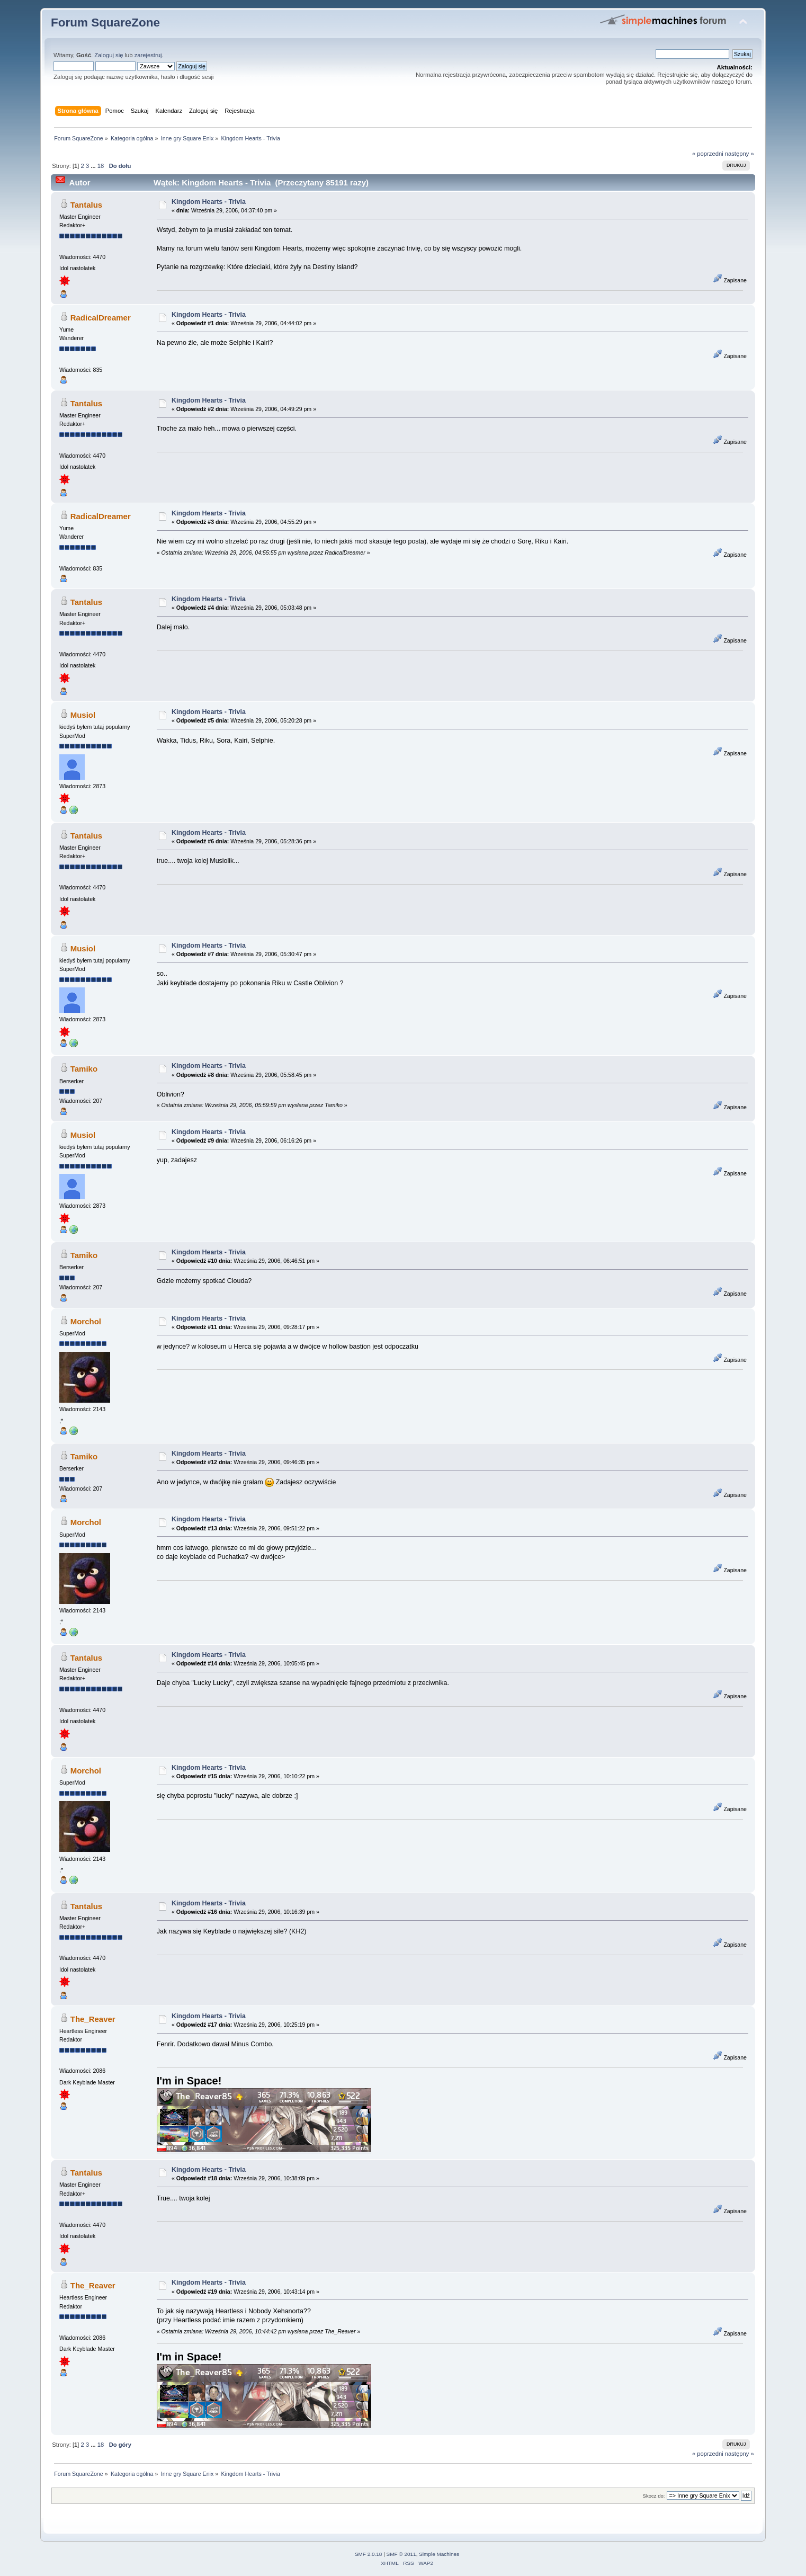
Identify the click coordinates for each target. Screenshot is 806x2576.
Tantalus (86, 204)
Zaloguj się (108, 55)
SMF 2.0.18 (368, 2554)
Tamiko (83, 1068)
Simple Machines (439, 2554)
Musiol (82, 714)
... (94, 166)
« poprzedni (707, 153)
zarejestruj (148, 55)
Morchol (85, 1321)
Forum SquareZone (105, 22)
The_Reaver (92, 2019)
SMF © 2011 (401, 2554)
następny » (739, 153)
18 (100, 166)
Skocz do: (654, 2496)
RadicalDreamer (100, 317)
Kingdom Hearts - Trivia (209, 202)
